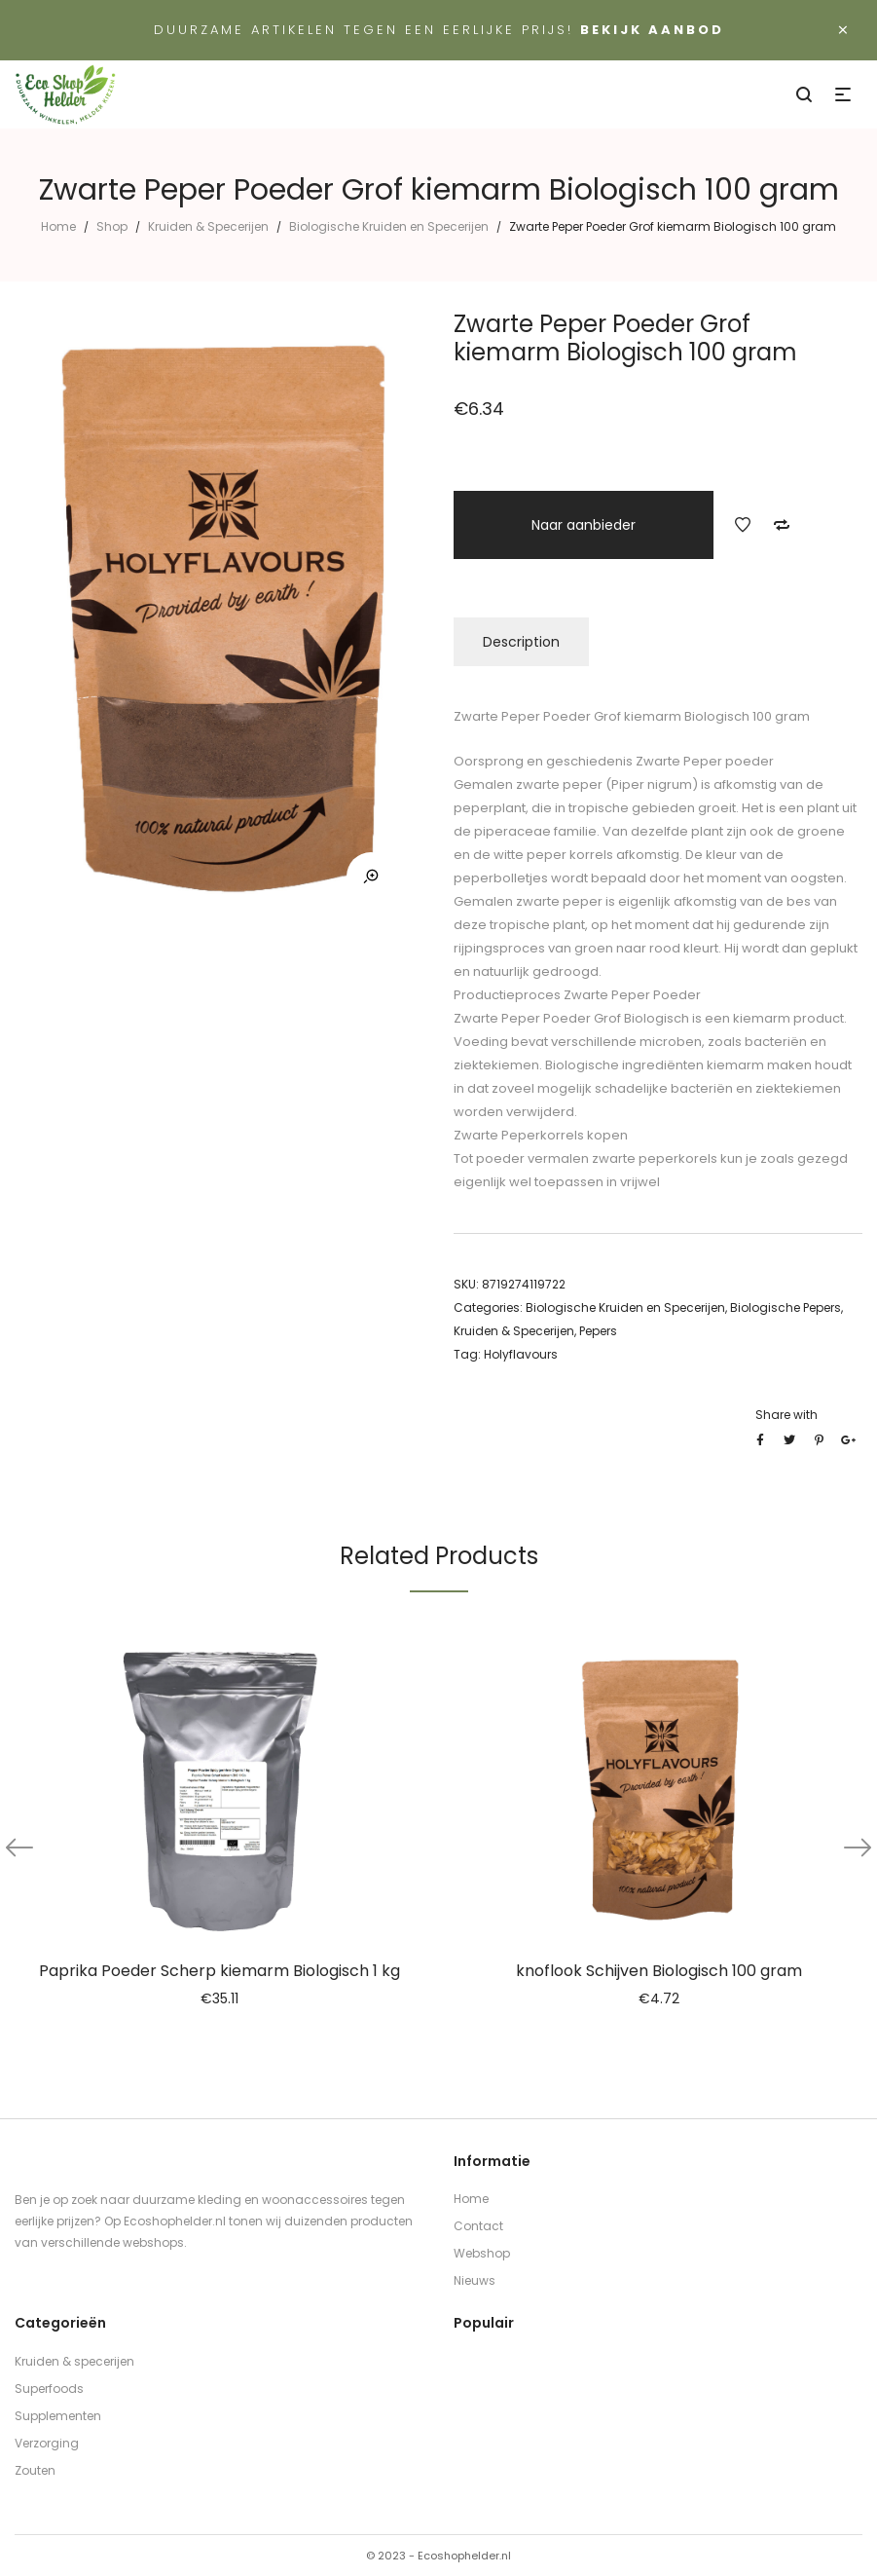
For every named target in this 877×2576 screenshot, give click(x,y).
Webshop (482, 2253)
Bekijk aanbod (652, 29)
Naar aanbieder (583, 525)
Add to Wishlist (742, 525)
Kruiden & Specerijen (208, 226)
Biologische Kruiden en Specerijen (389, 226)
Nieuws (474, 2280)
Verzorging (47, 2443)
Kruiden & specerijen (74, 2361)
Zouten (35, 2470)
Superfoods (49, 2388)
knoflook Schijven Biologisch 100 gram (659, 1971)
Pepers (598, 1331)
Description (521, 642)
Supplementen (58, 2416)
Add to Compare (781, 525)
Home (58, 226)
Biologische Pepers (785, 1307)
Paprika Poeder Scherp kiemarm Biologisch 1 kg (219, 1971)
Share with (786, 1414)
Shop (112, 226)
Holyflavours (521, 1354)
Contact (478, 2226)
